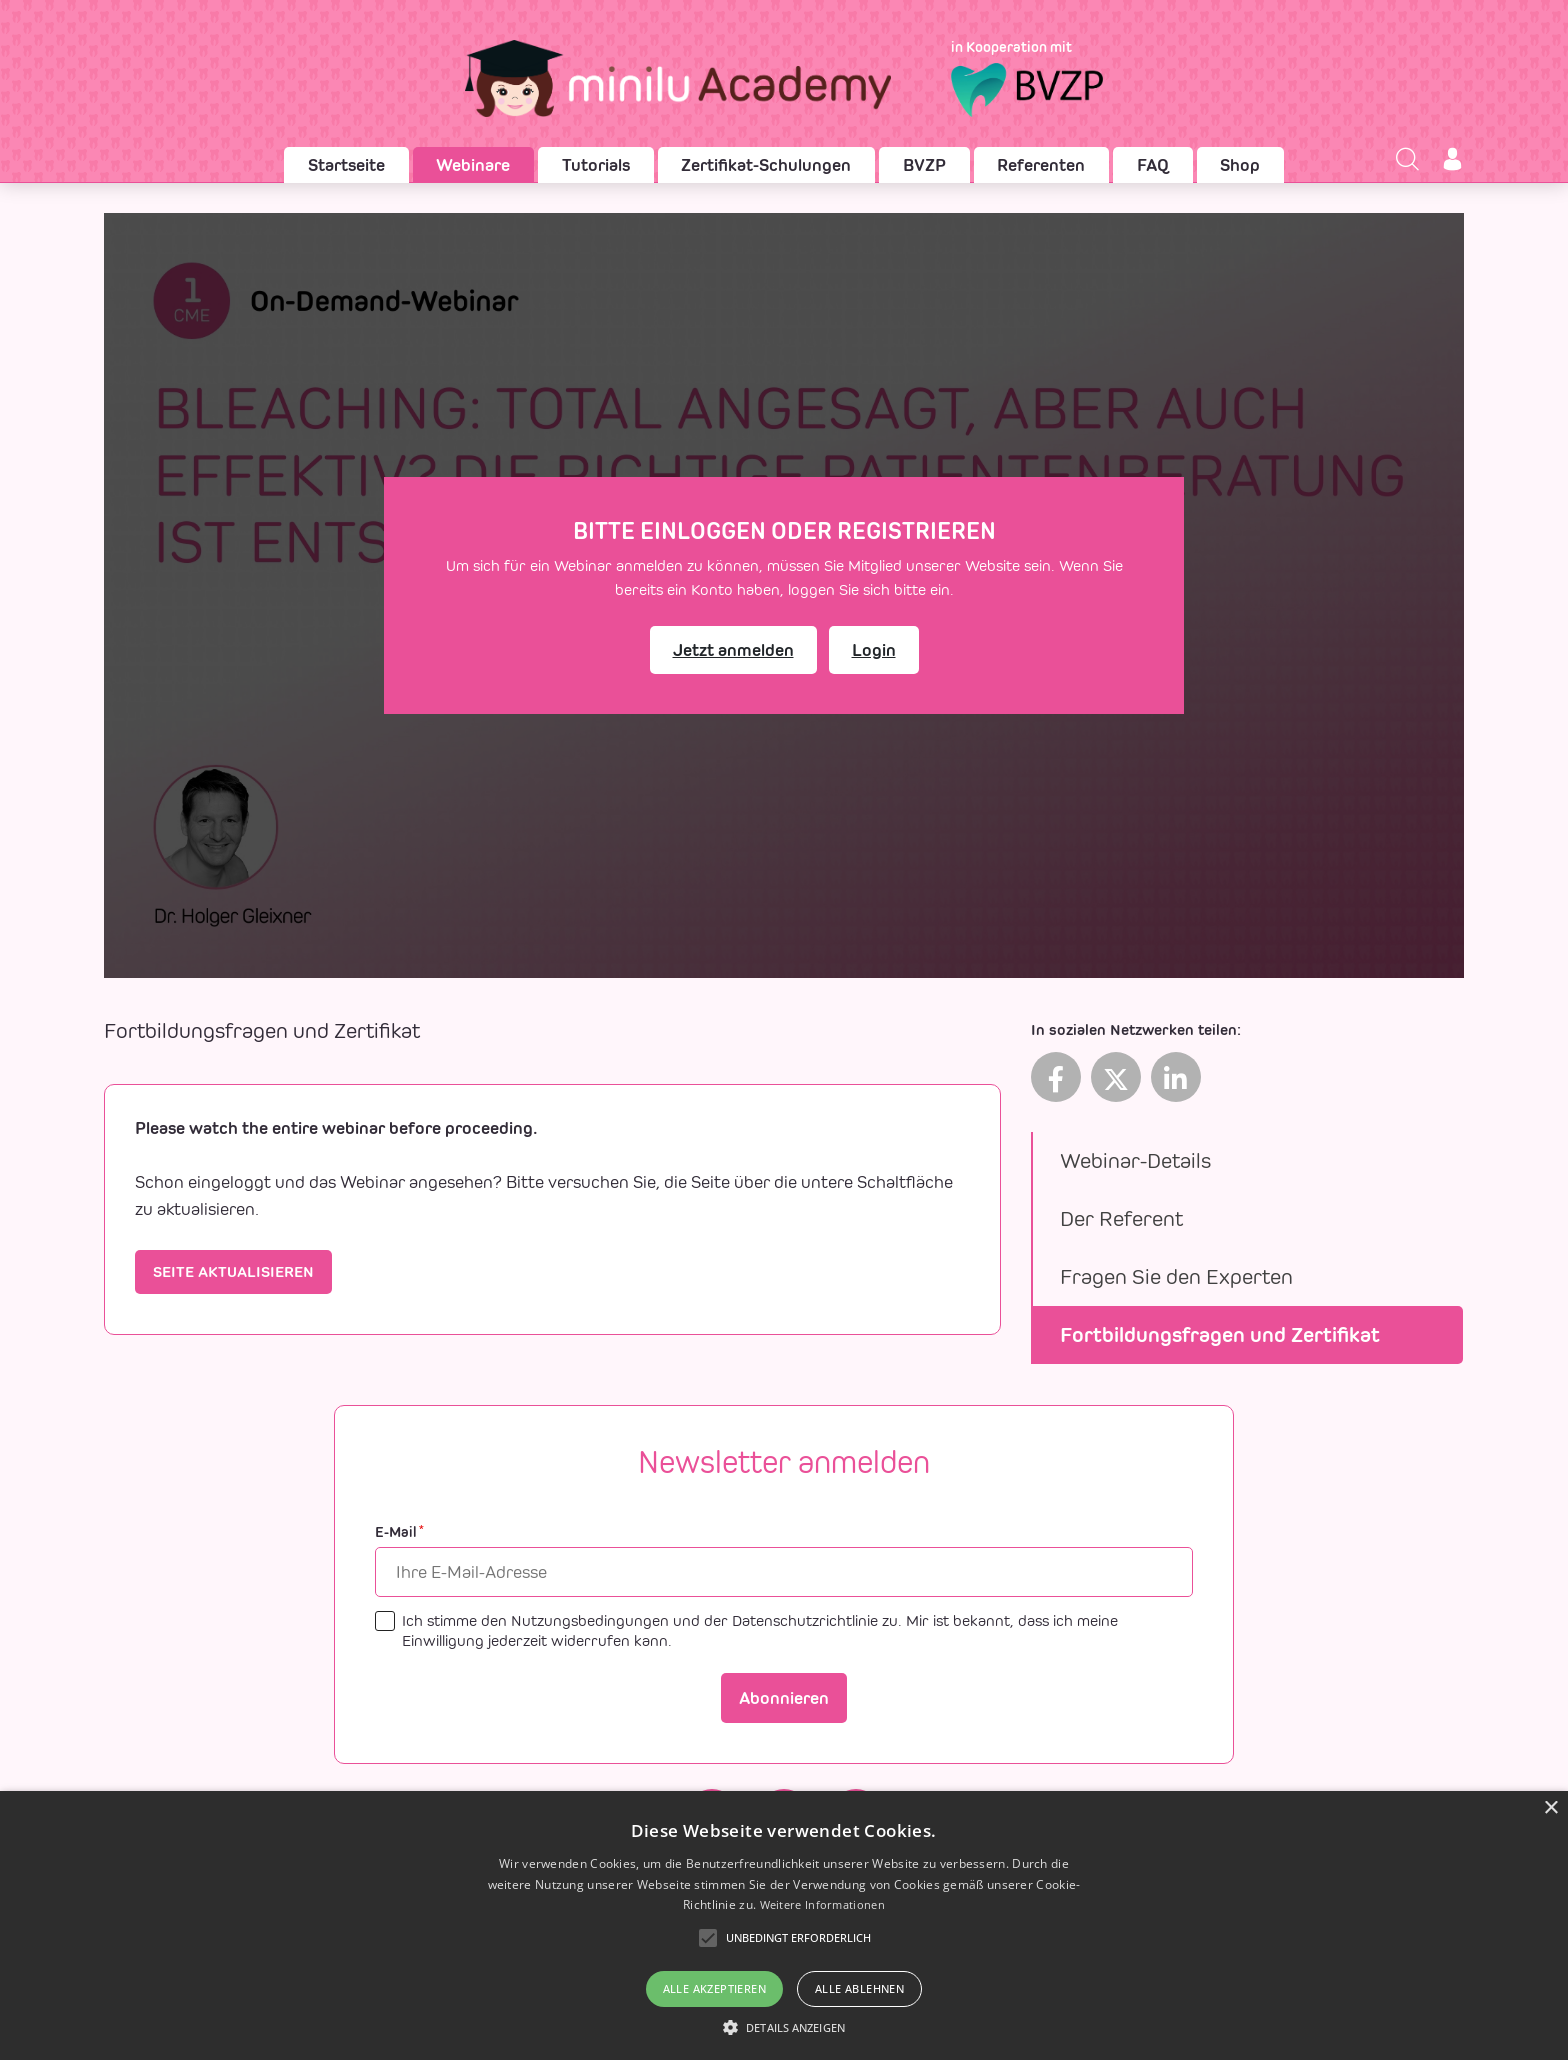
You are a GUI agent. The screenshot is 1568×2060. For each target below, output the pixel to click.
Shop (1240, 165)
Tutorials (596, 165)
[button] (784, 2027)
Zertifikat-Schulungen (766, 165)
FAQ (1153, 165)
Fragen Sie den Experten (1176, 1276)
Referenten (1041, 165)
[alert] (784, 1925)
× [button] (1550, 1808)
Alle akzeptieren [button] (714, 1988)
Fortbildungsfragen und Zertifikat (1220, 1334)
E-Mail (399, 1532)
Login (874, 650)
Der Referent (1121, 1218)
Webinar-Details (1135, 1160)
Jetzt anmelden (733, 650)
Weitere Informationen (822, 1904)
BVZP (924, 165)
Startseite (346, 165)
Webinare (473, 165)
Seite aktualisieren (233, 1271)
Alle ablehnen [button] (859, 1988)
